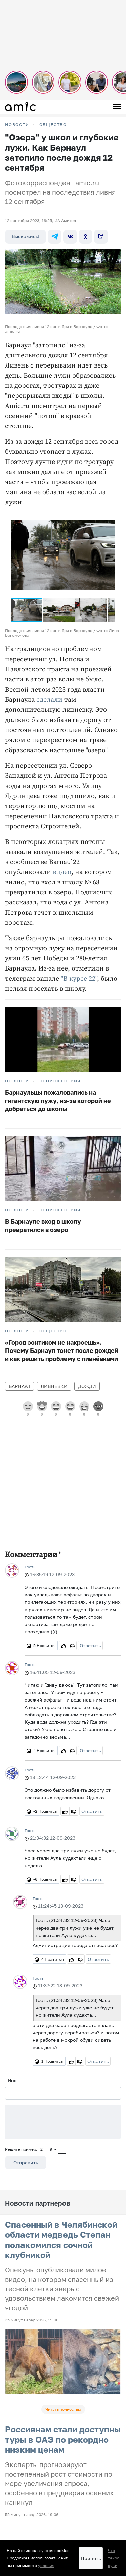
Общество (53, 124)
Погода (12, 2494)
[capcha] (62, 2149)
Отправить (25, 2162)
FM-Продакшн (19, 2451)
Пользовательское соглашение (36, 2460)
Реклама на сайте (23, 2468)
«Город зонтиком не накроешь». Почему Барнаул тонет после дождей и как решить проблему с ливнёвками (61, 1350)
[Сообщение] (63, 2122)
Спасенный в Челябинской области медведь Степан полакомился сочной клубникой (61, 2239)
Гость (30, 1566)
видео (62, 872)
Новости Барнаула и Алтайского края (42, 2510)
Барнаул (19, 1386)
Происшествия (60, 1081)
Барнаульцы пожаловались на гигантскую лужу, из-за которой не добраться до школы (58, 1100)
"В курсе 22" (79, 979)
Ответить (90, 1645)
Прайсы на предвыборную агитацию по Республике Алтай (62, 2477)
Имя (12, 2080)
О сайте (12, 2502)
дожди (87, 1386)
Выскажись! (25, 236)
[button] (109, 519)
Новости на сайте (22, 2443)
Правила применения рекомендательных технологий (58, 2521)
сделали (49, 700)
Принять (91, 2558)
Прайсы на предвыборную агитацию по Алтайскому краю (62, 2485)
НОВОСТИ (17, 124)
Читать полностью (63, 2409)
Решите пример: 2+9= (31, 2149)
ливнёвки (54, 1386)
